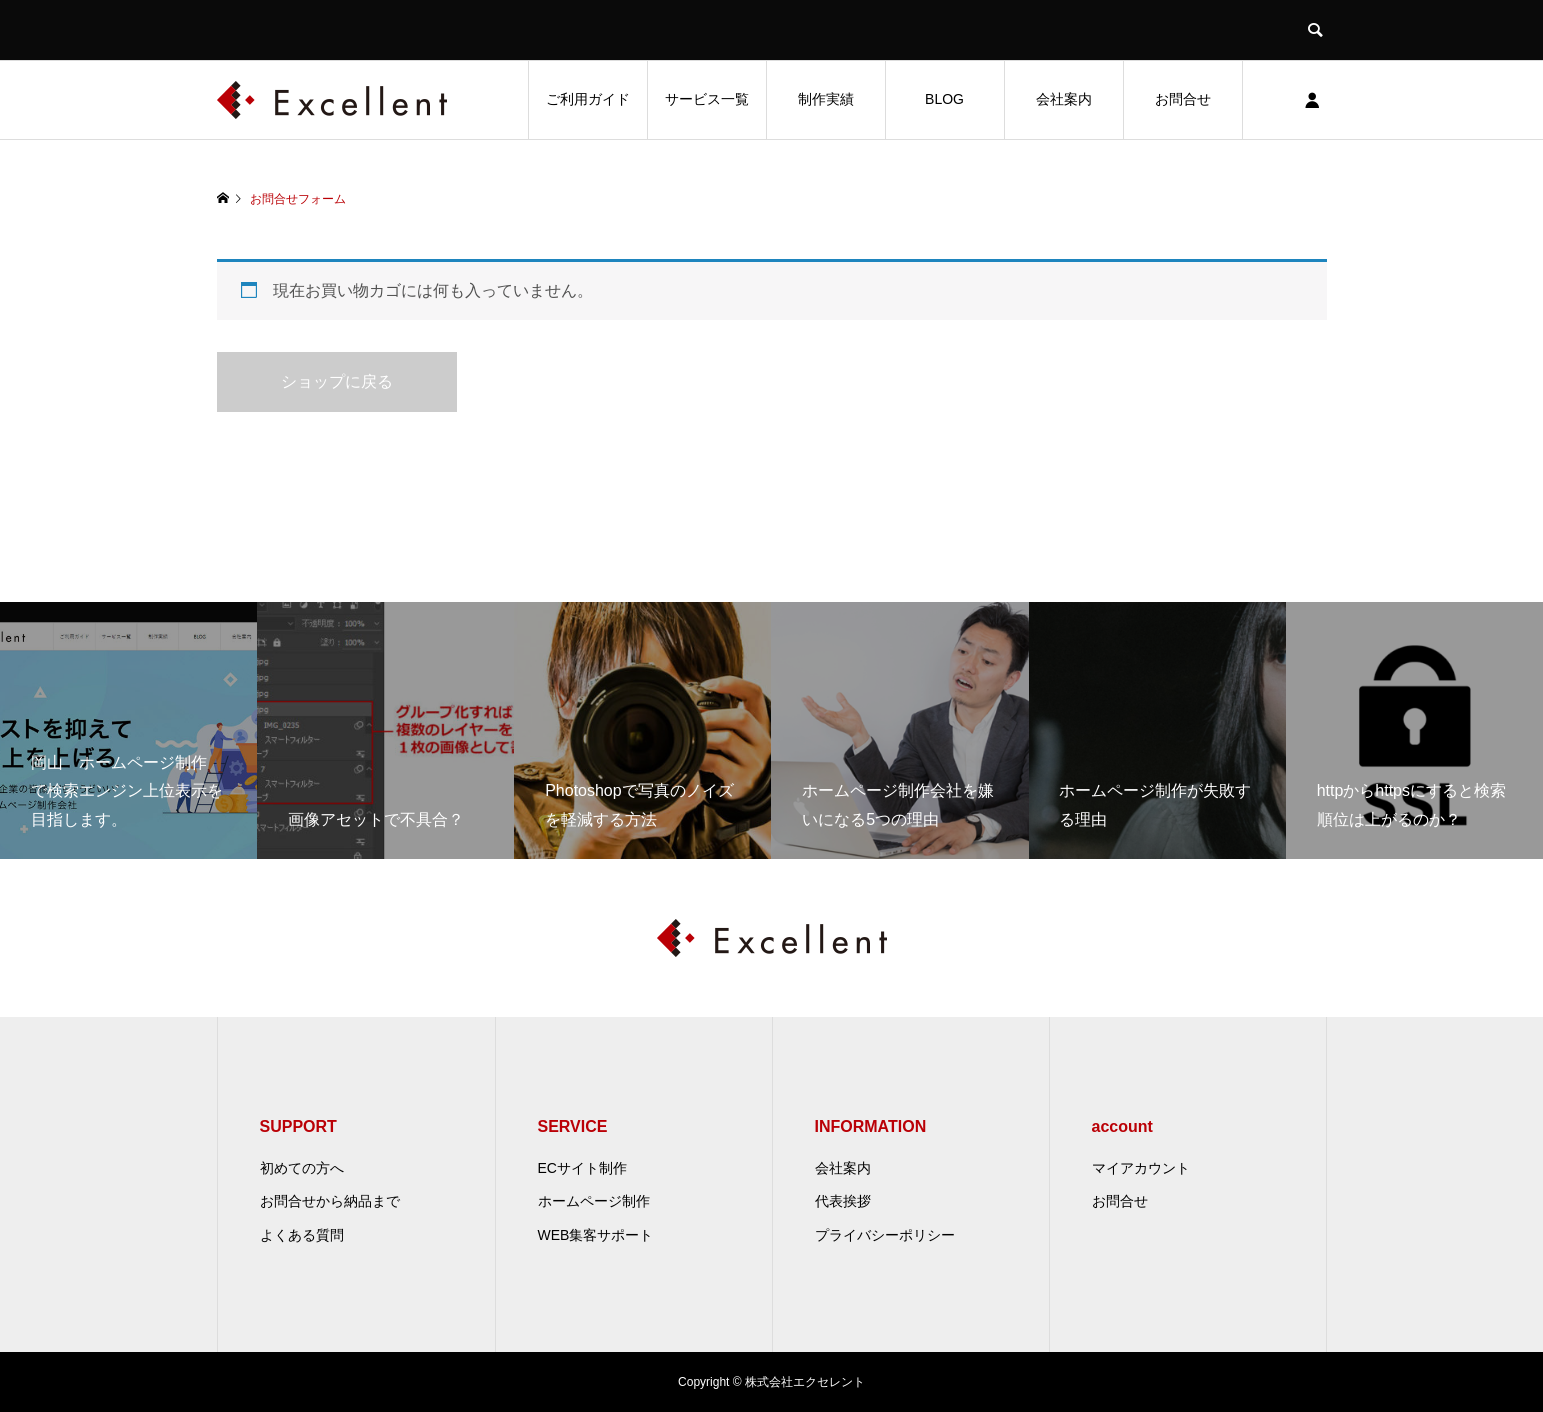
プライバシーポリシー (885, 1235)
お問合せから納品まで (330, 1201)
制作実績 (826, 99)
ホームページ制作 (594, 1201)
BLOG (944, 99)
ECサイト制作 (582, 1168)
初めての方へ (302, 1168)
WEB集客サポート (596, 1235)
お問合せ (1183, 99)
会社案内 (1064, 99)
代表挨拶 (843, 1201)
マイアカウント (1141, 1168)
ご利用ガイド (588, 99)
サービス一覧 (707, 99)
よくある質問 (302, 1235)
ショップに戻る (337, 381)
